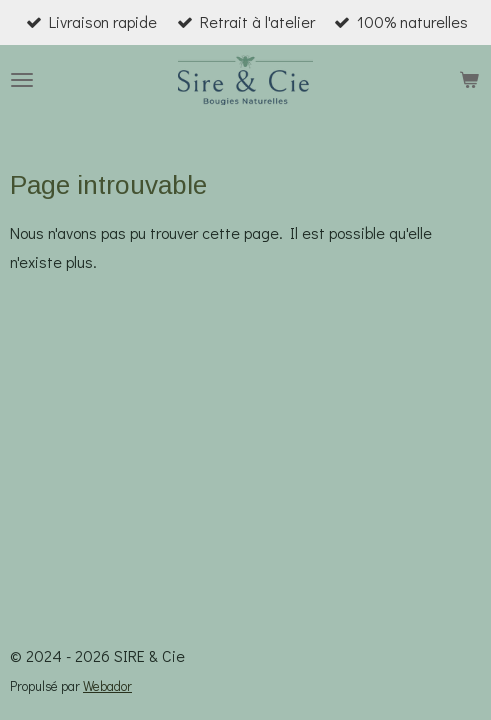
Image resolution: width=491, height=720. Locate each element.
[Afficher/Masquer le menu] (22, 80)
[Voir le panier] (469, 80)
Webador (107, 686)
